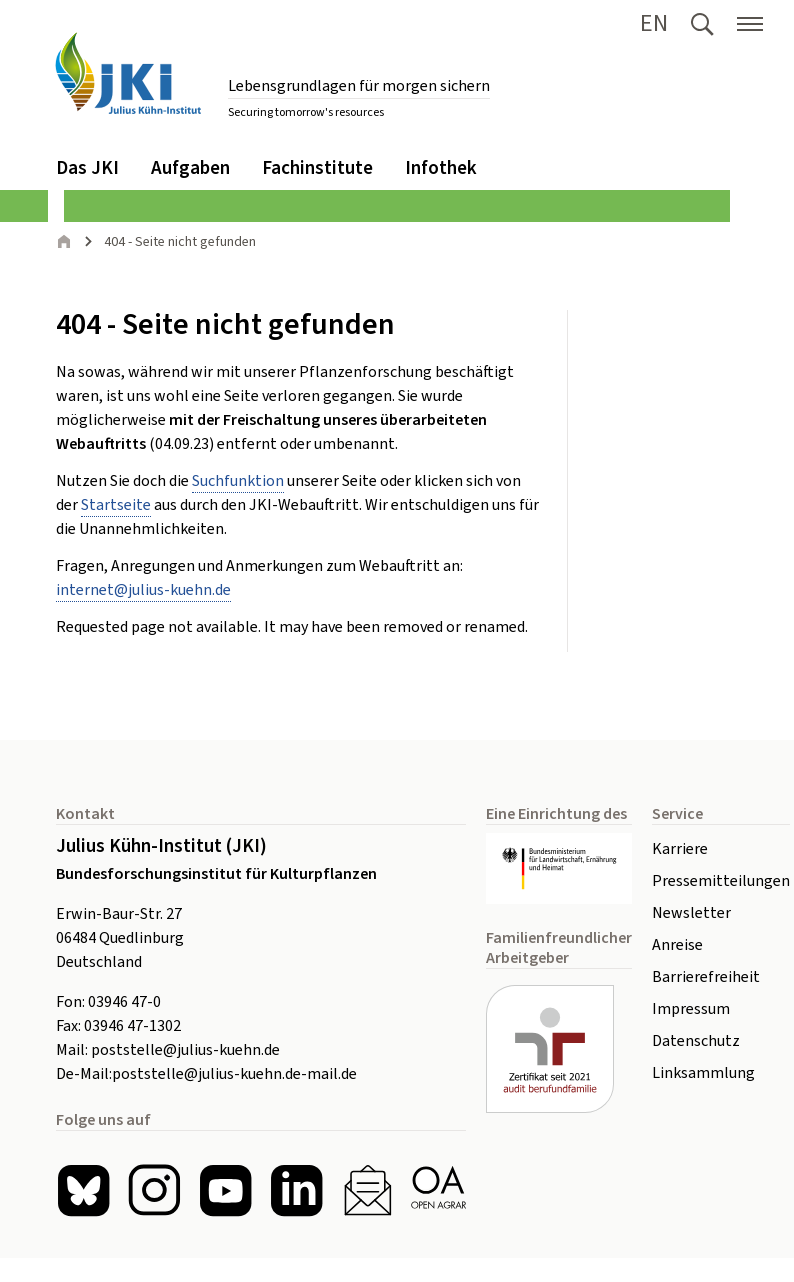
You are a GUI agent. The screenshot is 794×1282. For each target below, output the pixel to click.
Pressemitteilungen (721, 881)
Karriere (680, 849)
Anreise (677, 945)
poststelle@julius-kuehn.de (185, 1050)
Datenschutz (696, 1041)
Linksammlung (703, 1073)
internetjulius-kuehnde (143, 590)
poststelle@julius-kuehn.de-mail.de (234, 1074)
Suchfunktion (238, 481)
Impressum (691, 1009)
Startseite (116, 505)
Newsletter (691, 913)
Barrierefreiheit (706, 977)
